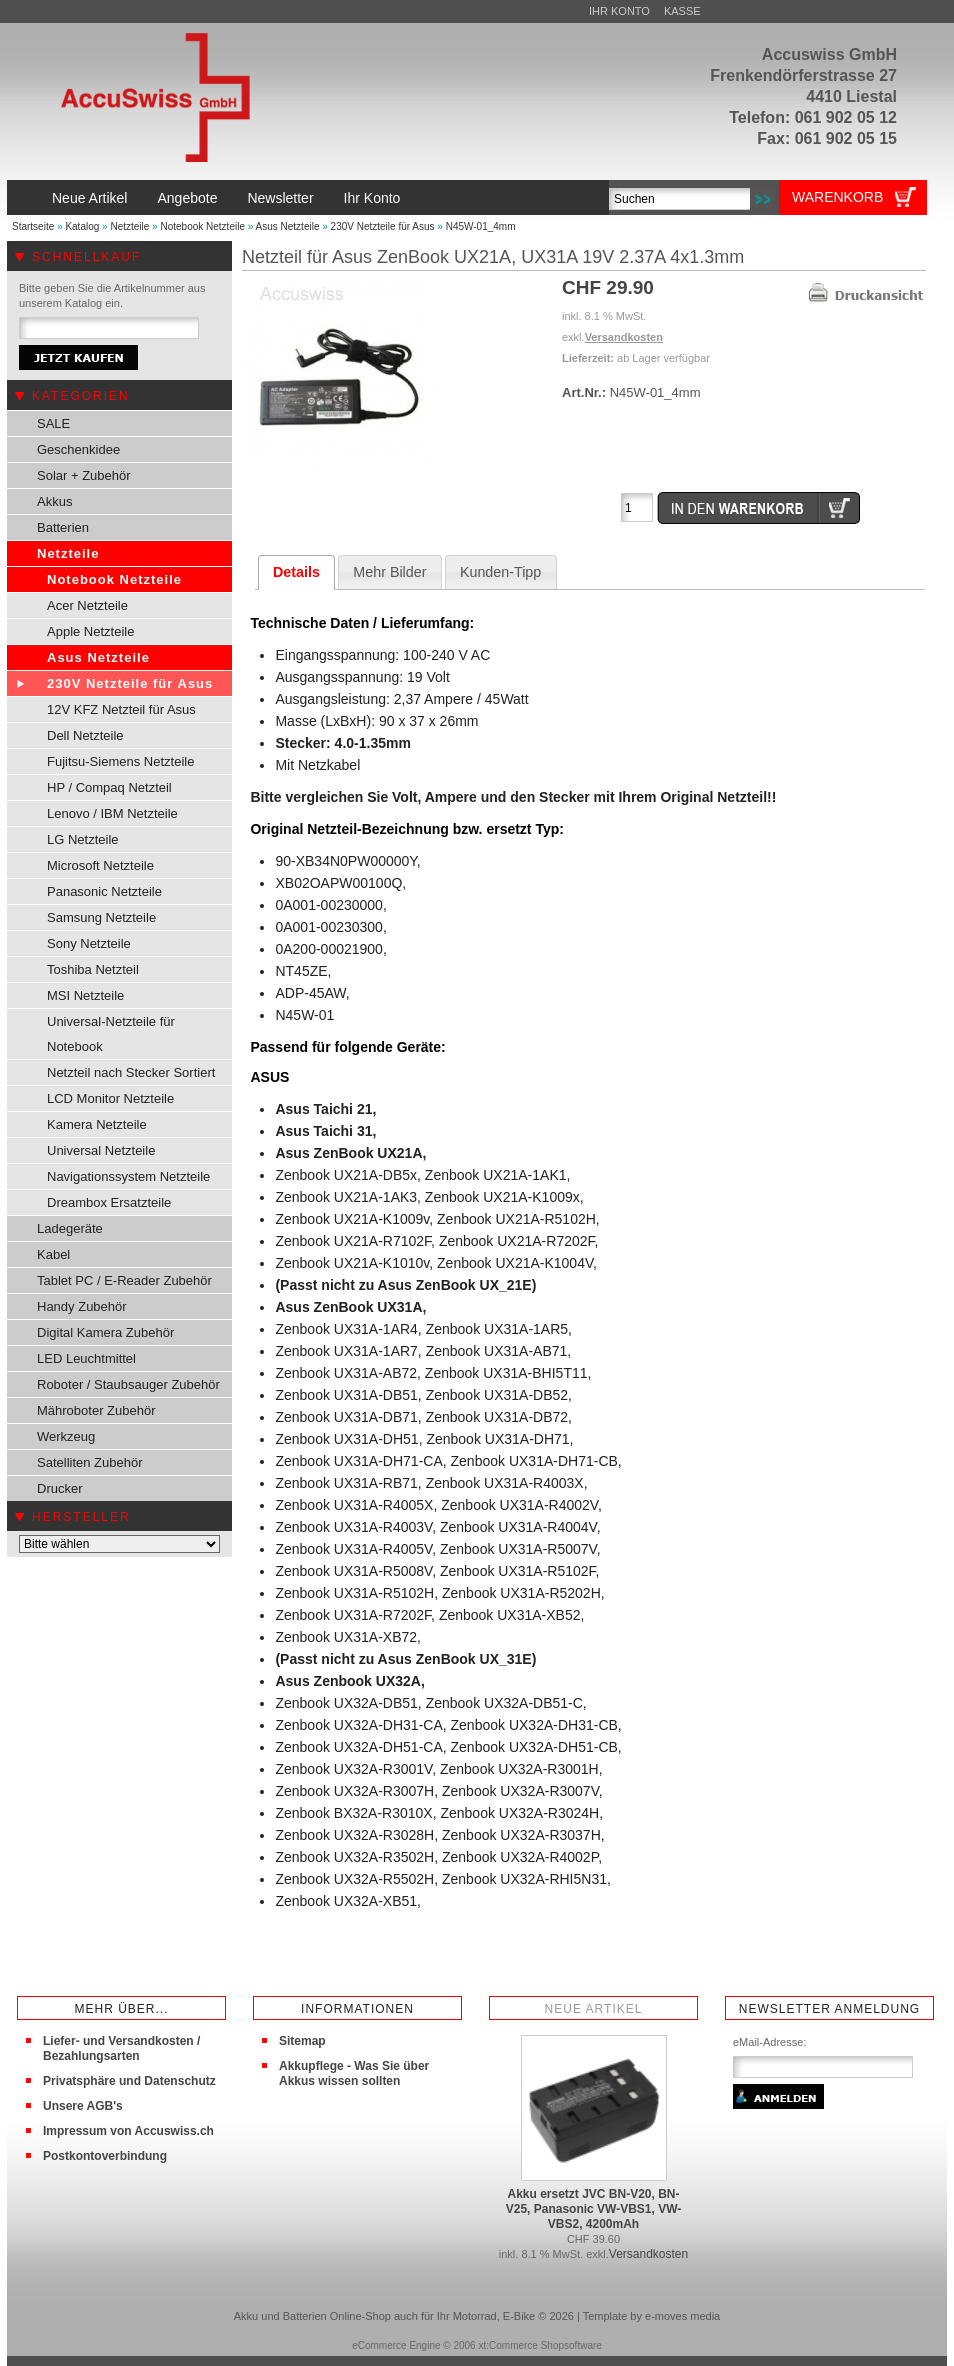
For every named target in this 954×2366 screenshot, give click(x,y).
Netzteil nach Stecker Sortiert (131, 1072)
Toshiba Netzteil (93, 969)
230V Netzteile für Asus (383, 226)
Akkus (54, 501)
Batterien (63, 527)
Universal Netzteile (101, 1150)
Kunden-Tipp (500, 572)
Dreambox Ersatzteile (109, 1202)
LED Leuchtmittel (86, 1358)
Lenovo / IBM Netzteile (112, 813)
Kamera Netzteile (97, 1124)
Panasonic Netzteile (104, 891)
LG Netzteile (83, 839)
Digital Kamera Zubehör (105, 1332)
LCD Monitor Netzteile (110, 1098)
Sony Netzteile (89, 943)
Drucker (60, 1488)
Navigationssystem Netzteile (128, 1176)
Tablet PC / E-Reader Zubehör (124, 1280)
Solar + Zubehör (84, 475)
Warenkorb (837, 197)
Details (296, 572)
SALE (53, 423)
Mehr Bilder (389, 572)
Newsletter (280, 198)
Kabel (53, 1254)
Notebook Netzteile (202, 226)
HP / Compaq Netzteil (109, 787)
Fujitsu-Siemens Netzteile (120, 761)
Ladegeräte (70, 1228)
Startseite (33, 226)
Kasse (682, 11)
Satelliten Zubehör (90, 1462)
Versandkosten (624, 337)
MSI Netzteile (85, 995)
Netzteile (129, 226)
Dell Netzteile (85, 735)
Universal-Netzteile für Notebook (111, 1034)
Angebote (187, 198)
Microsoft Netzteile (100, 865)
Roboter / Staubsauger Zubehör (128, 1384)
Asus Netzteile (288, 226)
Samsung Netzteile (101, 917)
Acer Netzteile (87, 605)
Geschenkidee (78, 449)
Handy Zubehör (82, 1306)
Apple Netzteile (90, 631)
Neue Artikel (89, 198)
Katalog (82, 226)
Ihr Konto (619, 11)
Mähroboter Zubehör (96, 1410)
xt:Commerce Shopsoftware (539, 2345)
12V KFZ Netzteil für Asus (121, 709)
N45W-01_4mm (481, 226)
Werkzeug (66, 1436)
